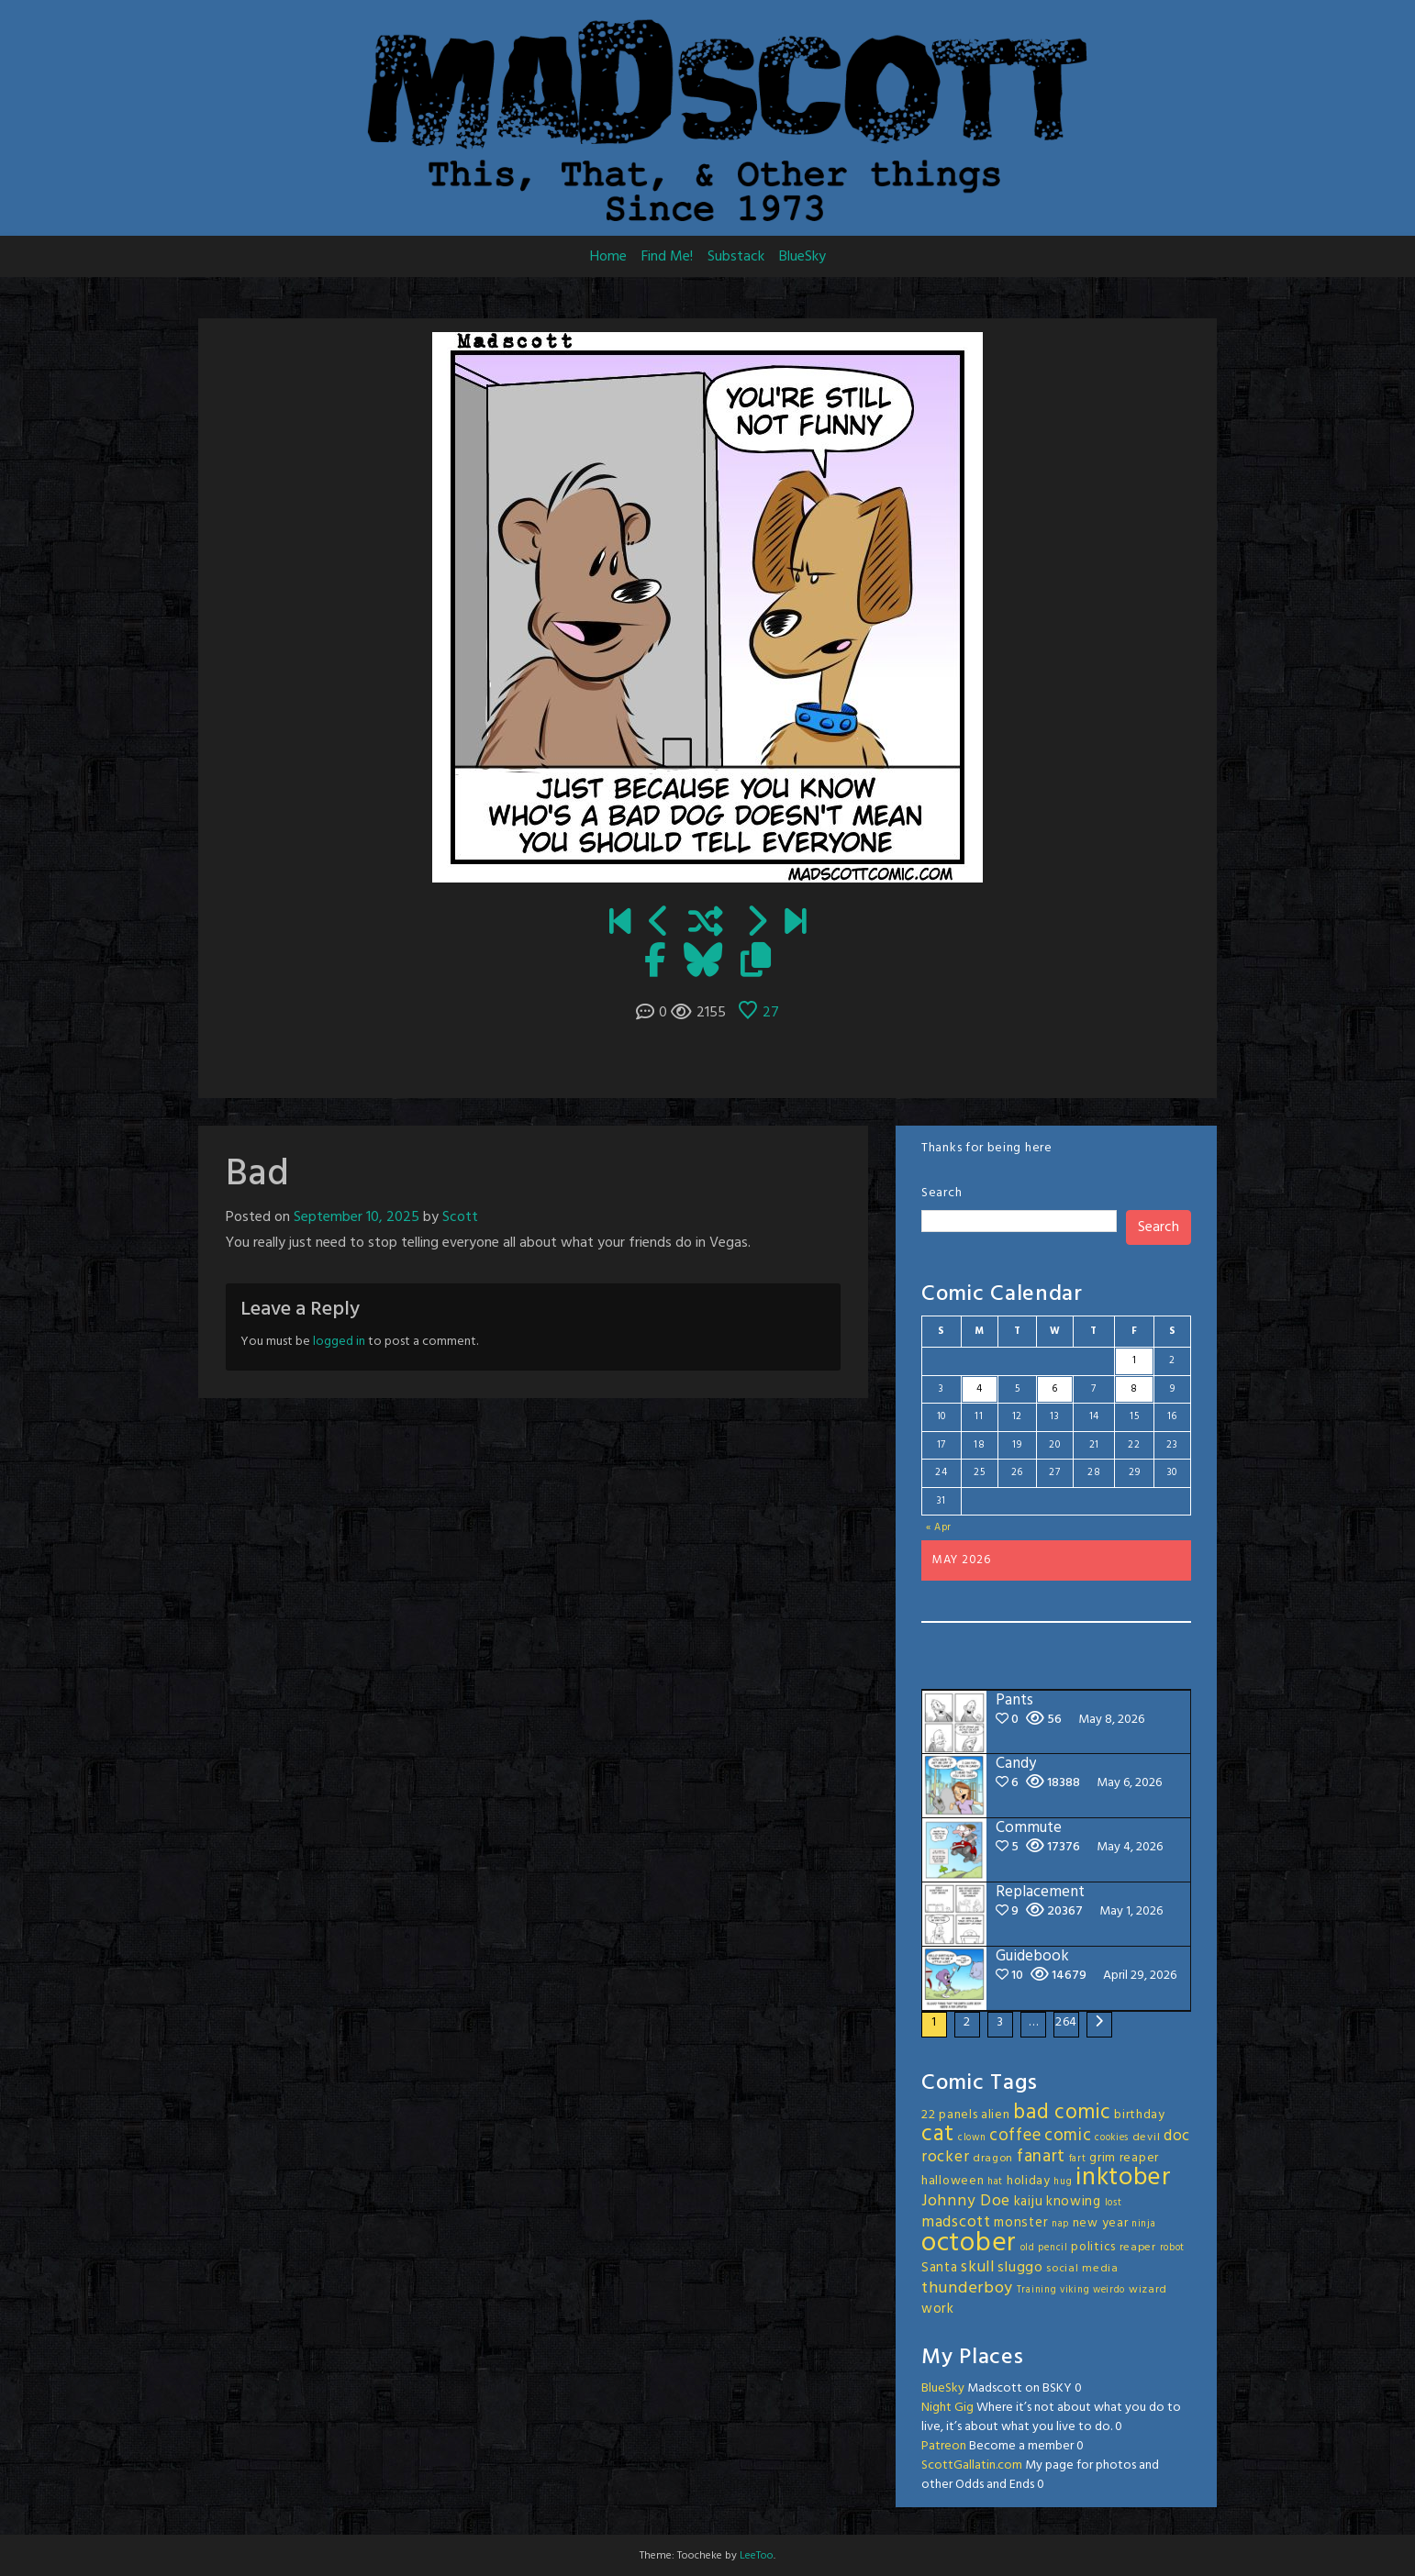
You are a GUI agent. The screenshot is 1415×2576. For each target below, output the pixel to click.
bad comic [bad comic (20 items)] (1061, 2112)
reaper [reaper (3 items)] (1138, 2247)
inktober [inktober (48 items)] (1123, 2178)
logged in (339, 1341)
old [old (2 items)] (1027, 2248)
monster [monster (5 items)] (1021, 2223)
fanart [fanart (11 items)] (1041, 2157)
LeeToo (757, 2556)
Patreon (943, 2446)
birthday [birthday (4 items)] (1139, 2115)
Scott (460, 1217)
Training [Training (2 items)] (1037, 2290)
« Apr (939, 1527)
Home (608, 257)
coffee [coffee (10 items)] (1015, 2135)
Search (941, 1193)
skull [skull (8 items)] (978, 2267)
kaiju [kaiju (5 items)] (1028, 2202)
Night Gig (947, 2407)
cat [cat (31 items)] (937, 2134)
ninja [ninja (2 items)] (1143, 2224)
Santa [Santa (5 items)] (939, 2268)
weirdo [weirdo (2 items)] (1109, 2290)
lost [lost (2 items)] (1113, 2203)
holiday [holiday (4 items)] (1029, 2181)
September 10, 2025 (356, 1217)
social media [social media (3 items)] (1082, 2269)
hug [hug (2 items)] (1062, 2182)
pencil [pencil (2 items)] (1052, 2248)
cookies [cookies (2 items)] (1112, 2138)
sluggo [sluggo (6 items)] (1019, 2268)
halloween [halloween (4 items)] (952, 2181)
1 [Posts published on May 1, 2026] (1134, 1360)
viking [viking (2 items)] (1074, 2290)
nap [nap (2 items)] (1060, 2224)
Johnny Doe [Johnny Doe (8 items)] (965, 2201)
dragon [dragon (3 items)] (993, 2158)
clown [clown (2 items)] (972, 2138)
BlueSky (802, 257)
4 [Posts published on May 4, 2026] (979, 1389)
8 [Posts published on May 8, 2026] (1134, 1389)
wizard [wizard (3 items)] (1148, 2290)
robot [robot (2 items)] (1173, 2248)
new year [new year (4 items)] (1101, 2223)
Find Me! (667, 257)
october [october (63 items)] (969, 2243)
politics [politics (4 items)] (1093, 2247)
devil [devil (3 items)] (1146, 2137)
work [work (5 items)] (937, 2309)
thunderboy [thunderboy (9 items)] (967, 2288)
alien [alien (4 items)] (995, 2115)
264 (1066, 2022)
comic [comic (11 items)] (1068, 2135)
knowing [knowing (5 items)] (1073, 2202)
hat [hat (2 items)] (995, 2182)
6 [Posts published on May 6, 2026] (1055, 1389)
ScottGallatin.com (971, 2465)
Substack (736, 257)
